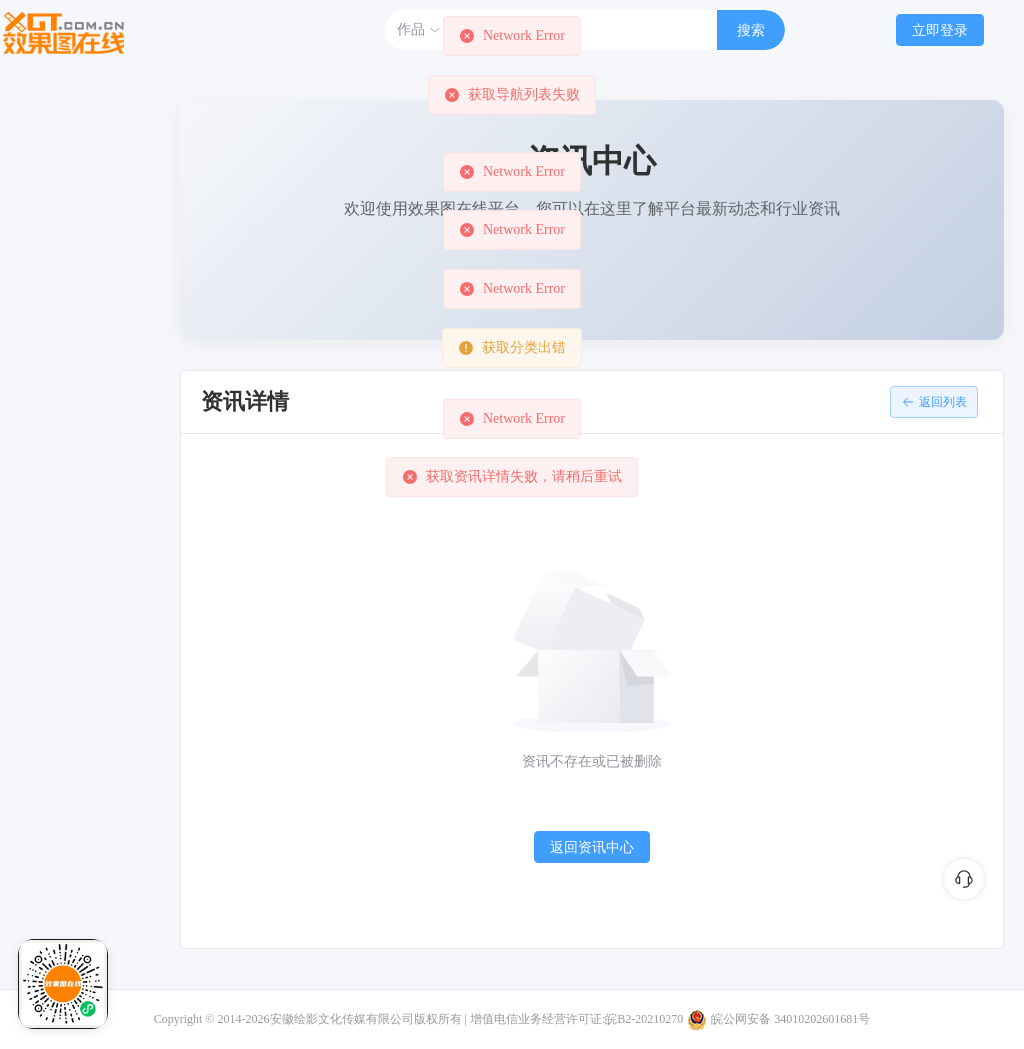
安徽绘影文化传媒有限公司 (342, 1019)
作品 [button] (419, 30)
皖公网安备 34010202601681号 (790, 1019)
